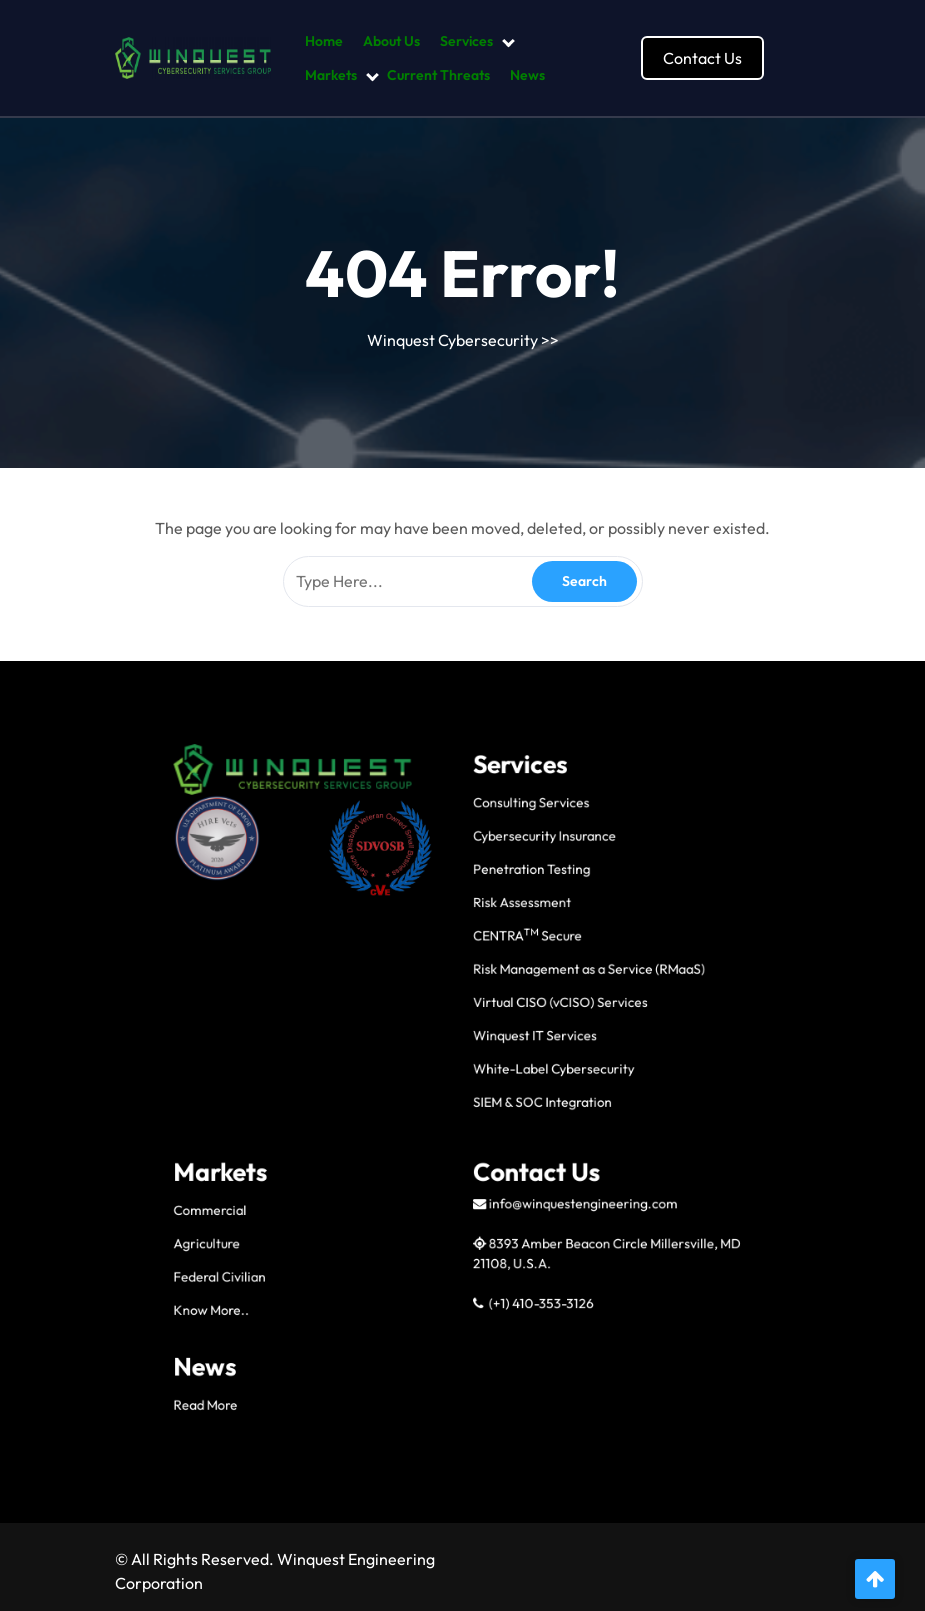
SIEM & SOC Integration (501, 1151)
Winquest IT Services (498, 1118)
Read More (334, 1302)
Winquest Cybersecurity (452, 340)
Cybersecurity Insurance (502, 1019)
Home (324, 41)
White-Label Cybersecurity (507, 1135)
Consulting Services (496, 1002)
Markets (331, 75)
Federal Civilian (341, 1238)
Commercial (336, 1205)
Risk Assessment (491, 1052)
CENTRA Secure (494, 1069)
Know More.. (337, 1255)
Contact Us (702, 58)
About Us (391, 41)
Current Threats (438, 75)
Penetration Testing (496, 1036)
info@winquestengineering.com (518, 1202)
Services (466, 41)
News (527, 75)
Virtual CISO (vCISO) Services (510, 1102)
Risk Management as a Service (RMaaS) (524, 1085)
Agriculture (334, 1222)
